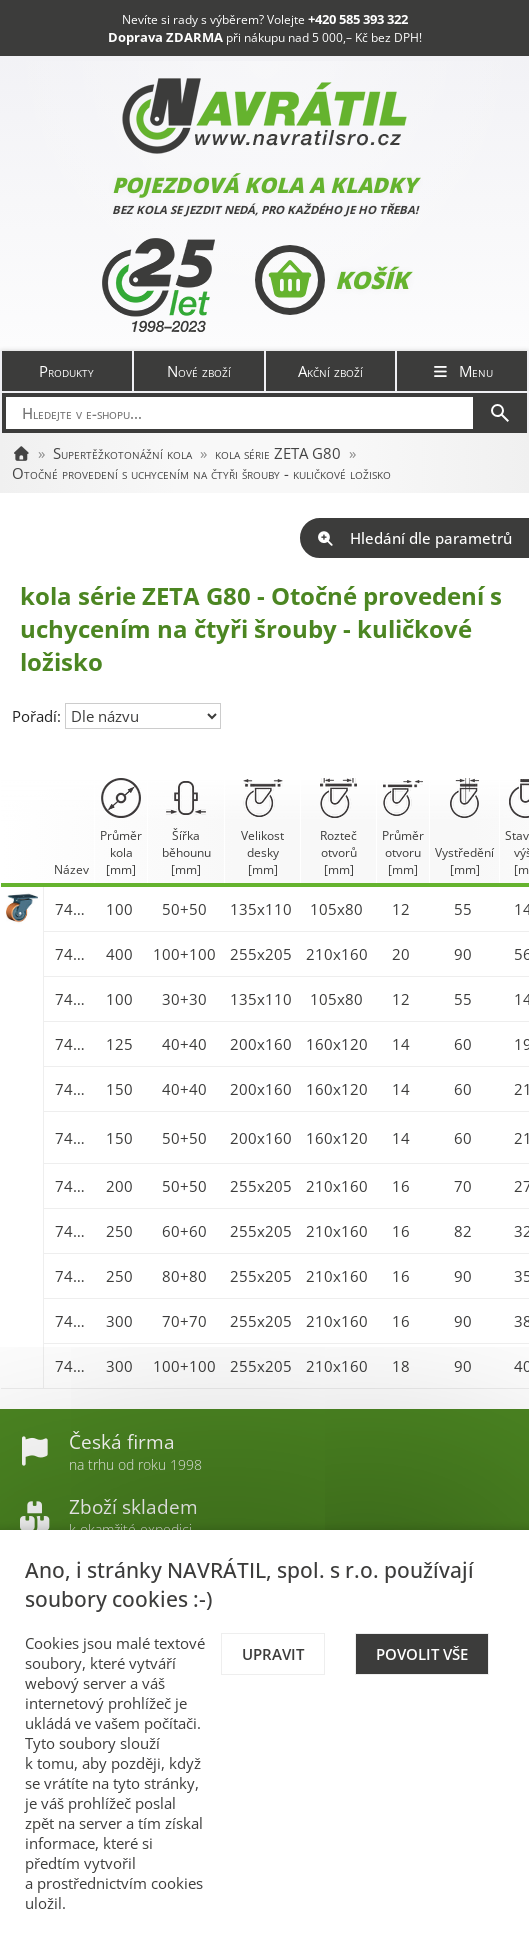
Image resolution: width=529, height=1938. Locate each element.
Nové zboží (199, 371)
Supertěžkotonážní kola (122, 453)
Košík (331, 280)
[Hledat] (500, 413)
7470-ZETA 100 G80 (72, 999)
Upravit (273, 1654)
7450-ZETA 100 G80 (72, 909)
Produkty (66, 371)
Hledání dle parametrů (414, 538)
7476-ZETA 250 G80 (72, 1231)
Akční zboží (330, 371)
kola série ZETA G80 (278, 453)
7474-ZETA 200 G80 (72, 1186)
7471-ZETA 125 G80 (72, 1044)
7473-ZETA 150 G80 (72, 1138)
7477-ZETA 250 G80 (72, 1276)
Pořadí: (38, 716)
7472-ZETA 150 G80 (72, 1089)
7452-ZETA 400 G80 (72, 954)
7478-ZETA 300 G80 (72, 1321)
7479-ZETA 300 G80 (72, 1366)
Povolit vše (422, 1654)
